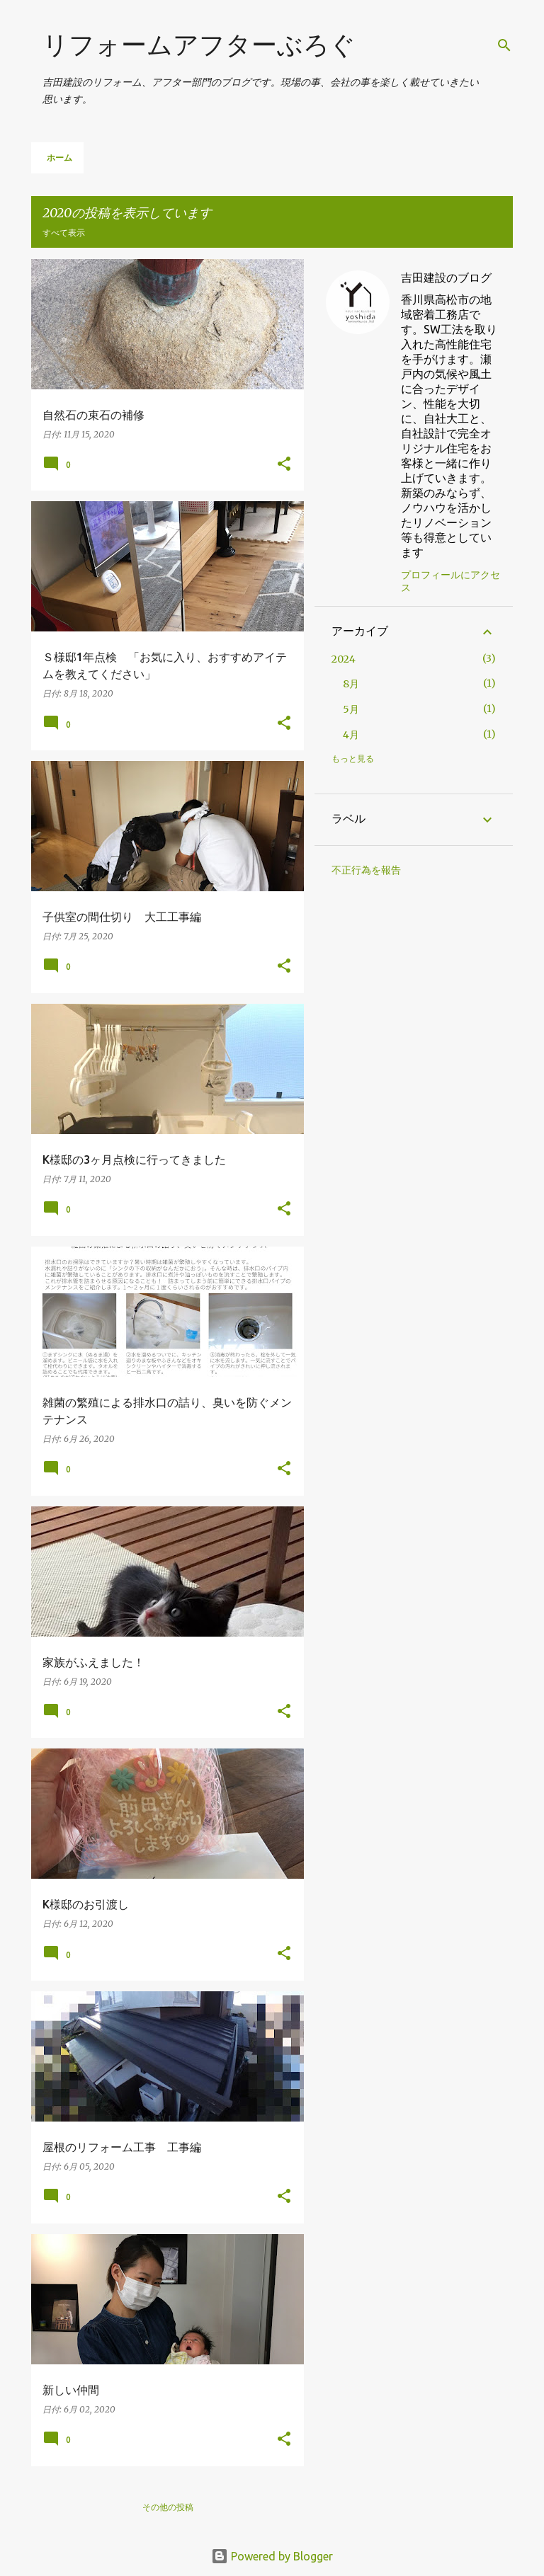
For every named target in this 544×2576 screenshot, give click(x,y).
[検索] (504, 45)
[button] (284, 464)
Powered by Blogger (272, 2556)
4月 (351, 734)
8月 (351, 683)
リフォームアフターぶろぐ (199, 44)
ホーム (59, 157)
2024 (344, 659)
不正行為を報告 (366, 870)
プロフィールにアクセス (450, 581)
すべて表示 (63, 232)
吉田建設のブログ (446, 277)
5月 (351, 709)
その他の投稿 (167, 2507)
